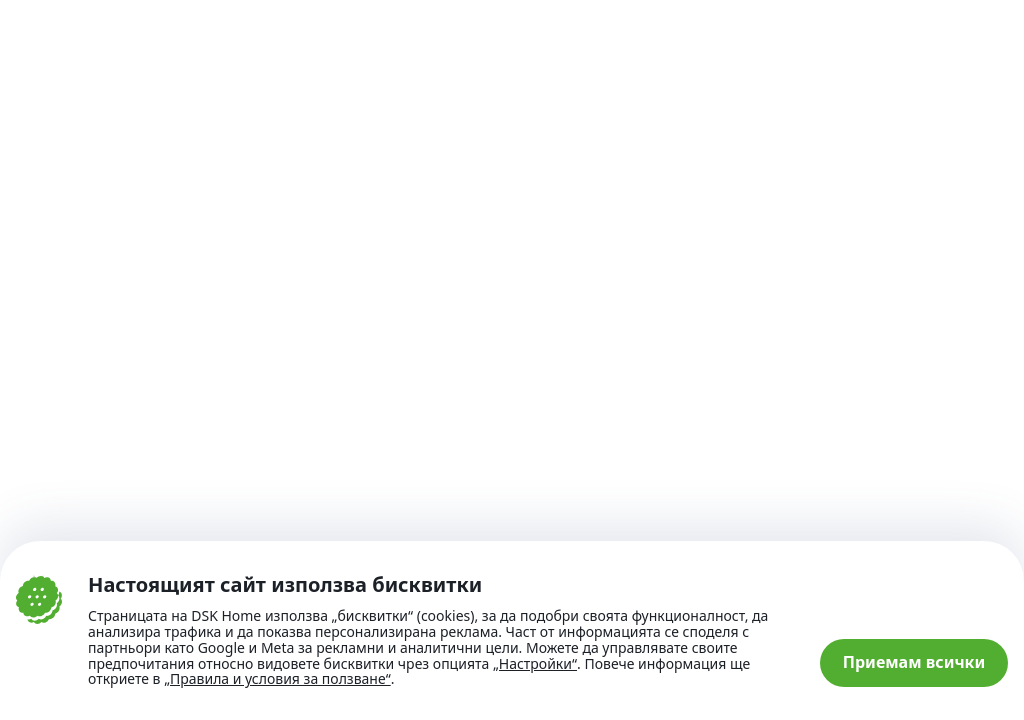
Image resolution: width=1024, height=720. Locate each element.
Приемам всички (914, 662)
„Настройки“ (535, 664)
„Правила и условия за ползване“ (277, 678)
